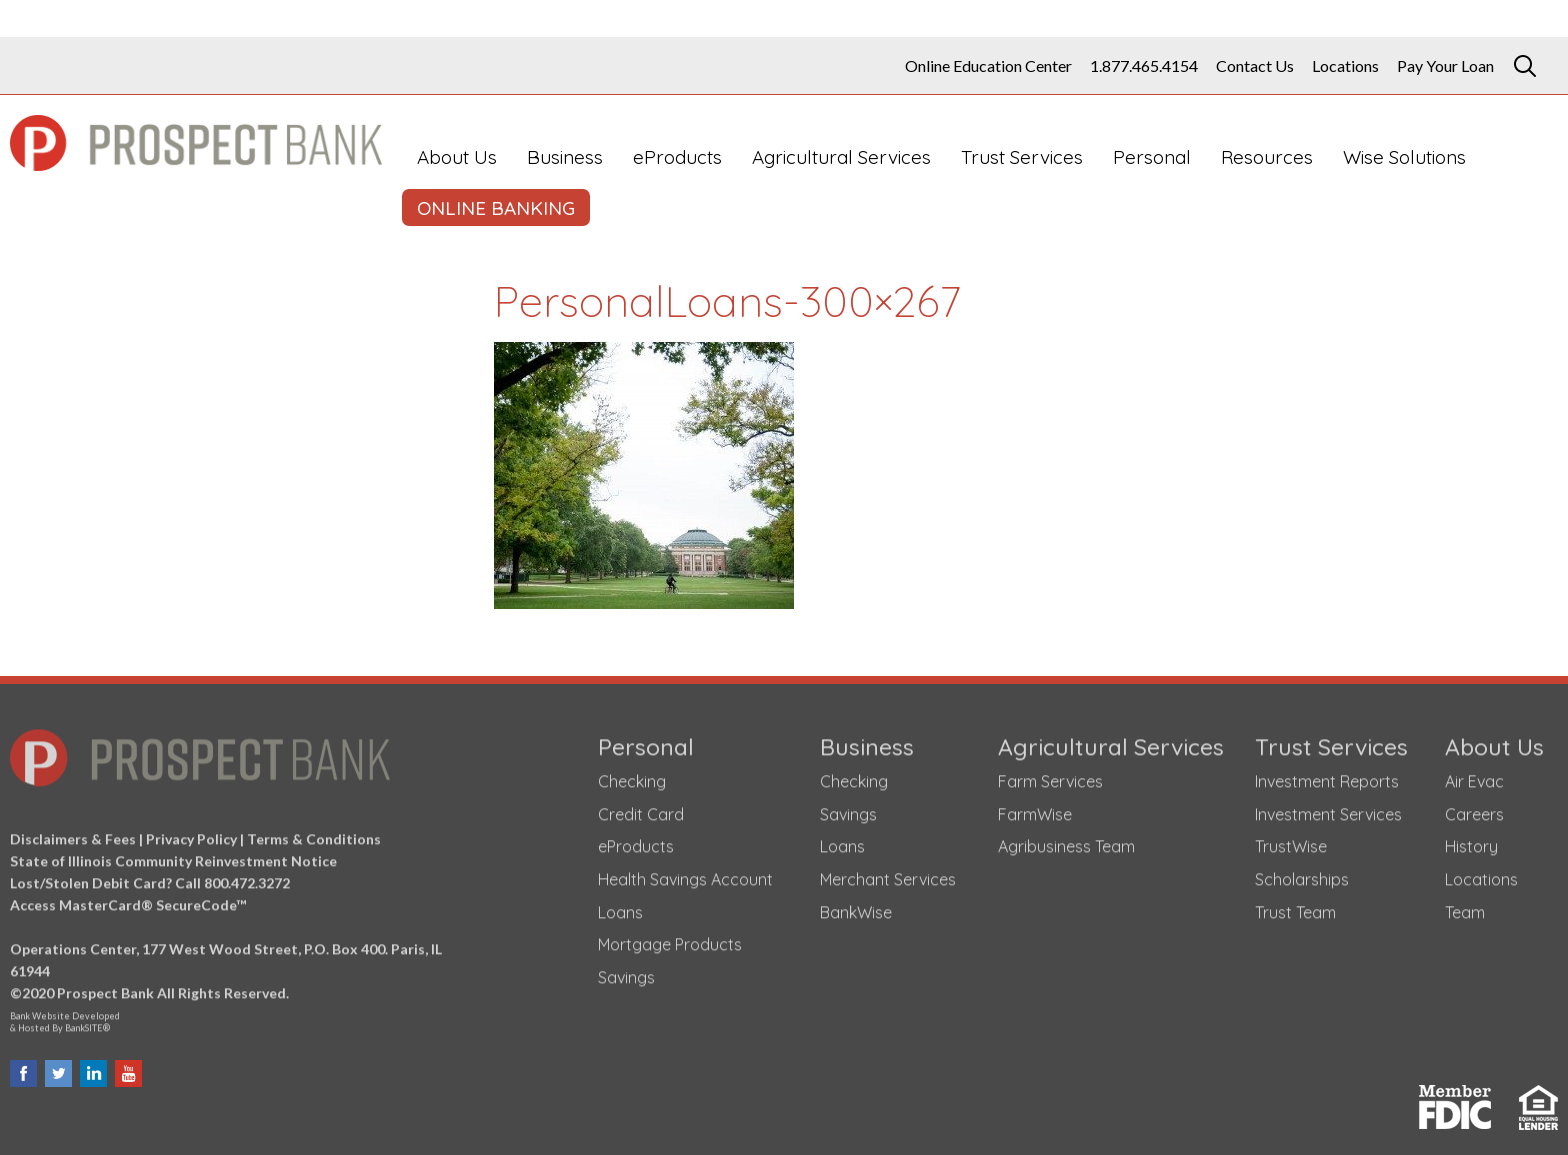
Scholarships (1302, 875)
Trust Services (1022, 157)
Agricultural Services (841, 157)
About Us (457, 157)
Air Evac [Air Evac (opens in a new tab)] (1474, 777)
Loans (620, 908)
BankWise (856, 908)
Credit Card (641, 810)
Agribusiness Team (1066, 842)
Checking (632, 777)
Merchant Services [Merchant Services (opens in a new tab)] (888, 875)
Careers (1474, 810)
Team (1465, 908)
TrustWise (1291, 842)
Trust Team (1295, 908)
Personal (1152, 157)
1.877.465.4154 (1144, 66)
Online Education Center (988, 66)
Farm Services (1050, 777)
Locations (1345, 66)
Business (565, 157)
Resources (1267, 157)
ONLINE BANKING (496, 208)
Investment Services (1328, 810)
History (1471, 842)
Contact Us (1255, 66)
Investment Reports (1327, 777)
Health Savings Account (685, 875)
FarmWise (1035, 810)
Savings (626, 973)
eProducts (677, 157)
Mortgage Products (670, 940)
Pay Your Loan (1445, 66)
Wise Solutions (1404, 157)
